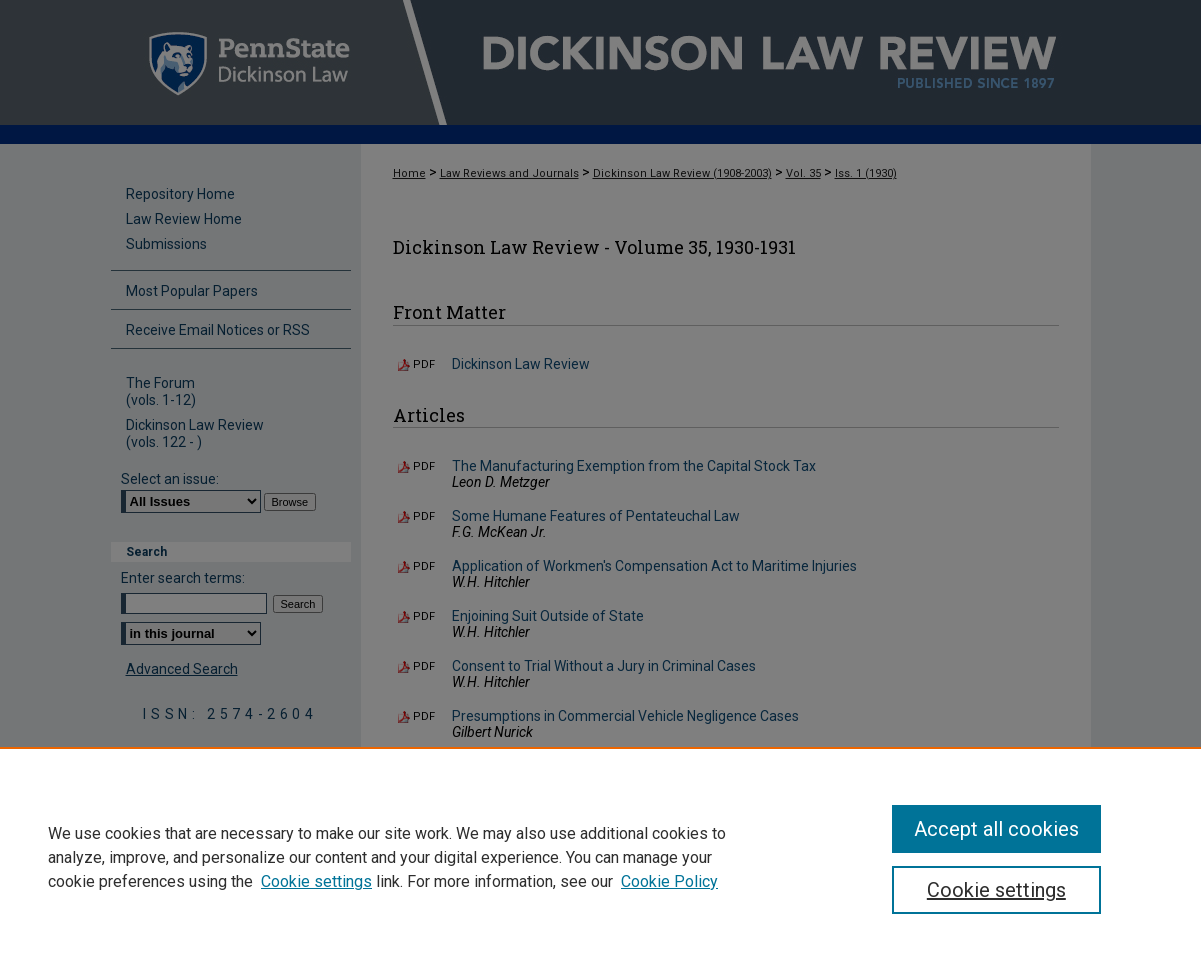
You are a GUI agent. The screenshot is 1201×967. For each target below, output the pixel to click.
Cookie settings (316, 881)
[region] (600, 857)
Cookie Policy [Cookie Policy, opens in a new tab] (669, 881)
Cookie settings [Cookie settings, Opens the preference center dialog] (996, 890)
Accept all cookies (996, 829)
